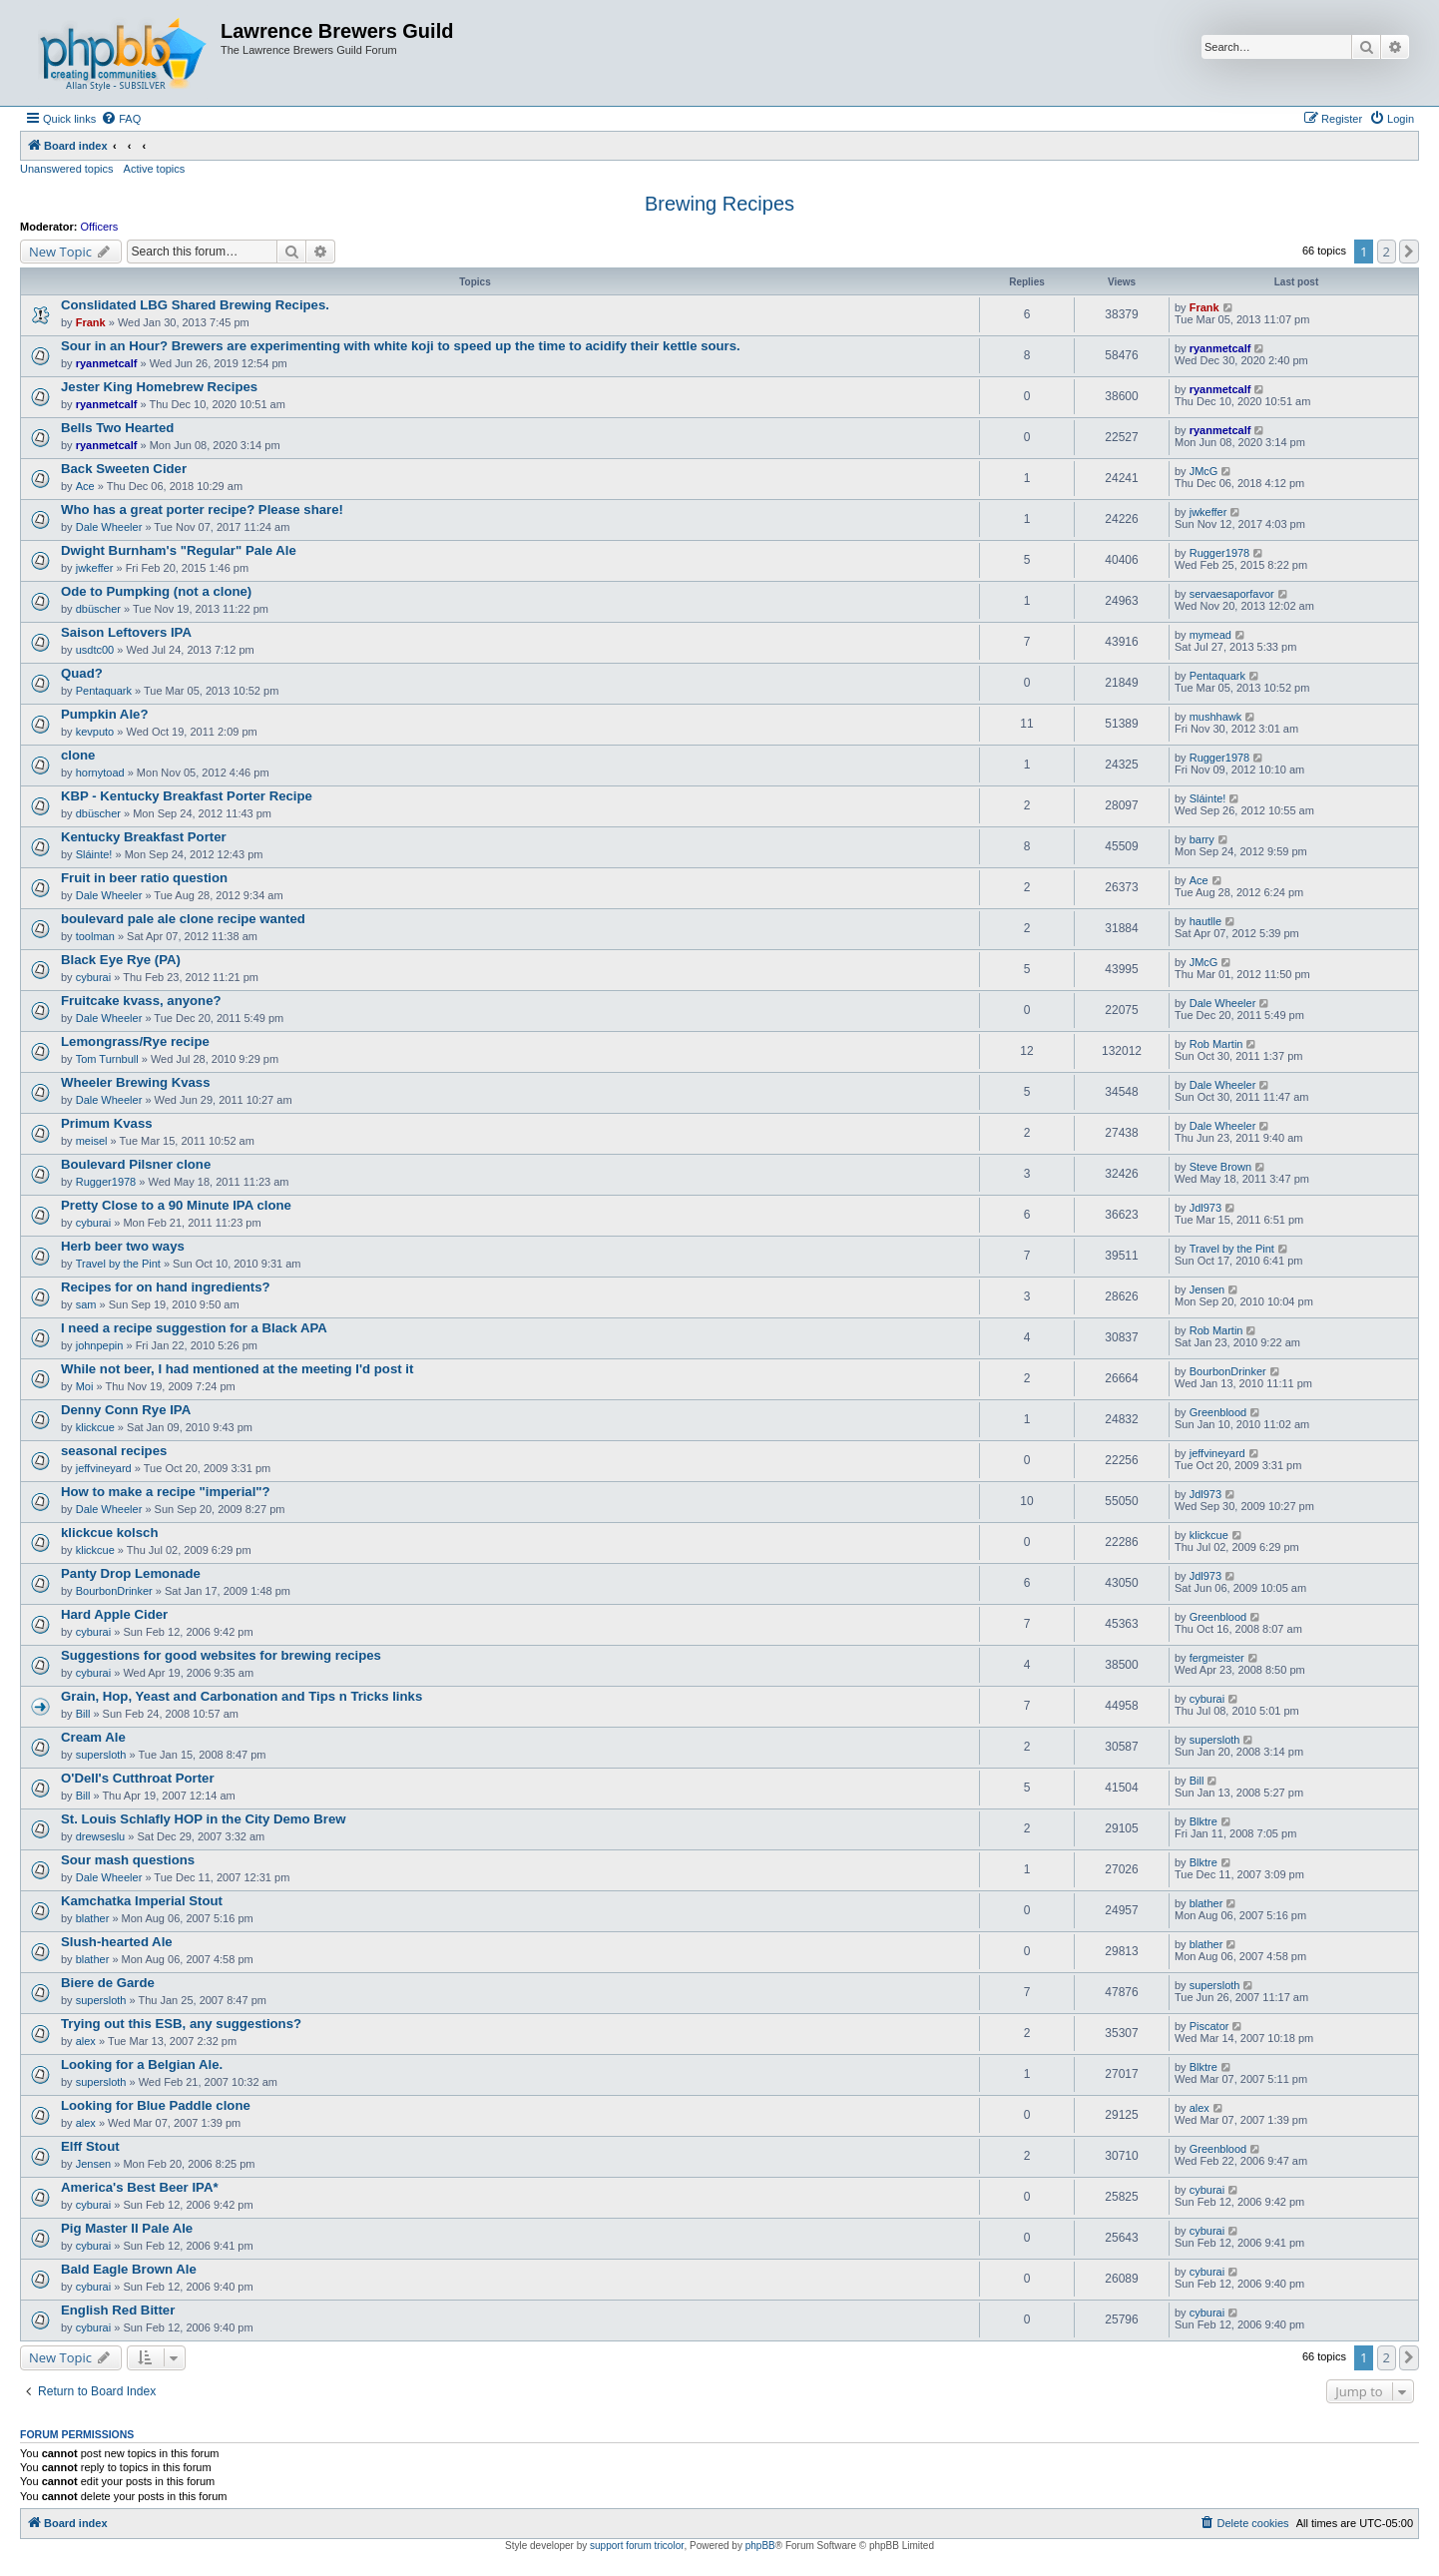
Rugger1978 (1220, 553)
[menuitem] (121, 119)
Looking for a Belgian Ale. (142, 2064)
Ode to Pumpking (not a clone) (156, 591)
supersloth (101, 1755)
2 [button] (1386, 251)
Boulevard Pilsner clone (136, 1164)
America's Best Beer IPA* (140, 2187)
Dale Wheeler (109, 527)
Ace (85, 486)
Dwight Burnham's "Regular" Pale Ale (178, 550)
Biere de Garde (108, 1982)
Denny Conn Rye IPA (126, 1409)
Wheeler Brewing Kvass (136, 1082)
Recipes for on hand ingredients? (165, 1287)
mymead (1210, 635)
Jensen (1207, 1289)
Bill (83, 1714)
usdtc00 (95, 650)
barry (1202, 839)
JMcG (1204, 471)
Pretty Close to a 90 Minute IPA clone (176, 1205)
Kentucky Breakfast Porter (144, 836)
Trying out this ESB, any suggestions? (181, 2023)
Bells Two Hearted (117, 427)
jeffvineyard (104, 1468)
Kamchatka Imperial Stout (142, 1900)
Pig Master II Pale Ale (127, 2228)
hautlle (1205, 921)
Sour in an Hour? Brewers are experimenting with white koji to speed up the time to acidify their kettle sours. (400, 345)
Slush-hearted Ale (117, 1941)
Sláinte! (1208, 798)
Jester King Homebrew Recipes (159, 386)
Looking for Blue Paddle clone (155, 2105)
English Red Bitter (118, 2310)
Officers (100, 227)
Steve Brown (1220, 1167)
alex (86, 2041)
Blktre (1203, 1821)
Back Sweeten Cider (124, 468)
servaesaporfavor (1232, 594)
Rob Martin (1216, 1044)
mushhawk (1216, 717)
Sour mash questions (128, 1859)
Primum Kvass (107, 1123)
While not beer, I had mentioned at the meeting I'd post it (237, 1368)
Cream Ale (93, 1737)
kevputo (95, 732)
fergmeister (1217, 1658)
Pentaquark (104, 691)
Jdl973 (1205, 1208)
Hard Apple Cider (114, 1614)
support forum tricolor (637, 2545)
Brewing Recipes (719, 204)
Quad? (82, 673)
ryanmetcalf (107, 363)
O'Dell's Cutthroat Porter (138, 1778)
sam (86, 1304)
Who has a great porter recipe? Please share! (202, 509)
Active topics (155, 169)
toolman (95, 936)
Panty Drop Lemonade (131, 1573)
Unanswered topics (67, 169)
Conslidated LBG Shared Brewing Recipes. (195, 304)
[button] (1409, 251)
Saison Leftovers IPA (126, 632)
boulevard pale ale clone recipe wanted (183, 918)
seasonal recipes (114, 1450)
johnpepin (100, 1345)
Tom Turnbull (107, 1059)
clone (78, 755)
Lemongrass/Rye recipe (135, 1041)
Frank (91, 322)
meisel (92, 1141)
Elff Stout (90, 2146)
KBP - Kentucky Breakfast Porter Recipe (186, 795)
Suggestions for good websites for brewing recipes (221, 1655)
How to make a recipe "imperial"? (165, 1491)
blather (93, 1918)
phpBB (760, 2545)
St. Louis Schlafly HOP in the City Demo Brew (203, 1818)
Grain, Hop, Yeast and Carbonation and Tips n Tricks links (241, 1696)
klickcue (95, 1427)
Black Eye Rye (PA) (121, 959)
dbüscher (98, 609)
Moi (85, 1386)
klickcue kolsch (110, 1532)
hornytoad (100, 772)
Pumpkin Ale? (104, 714)
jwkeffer (1208, 512)
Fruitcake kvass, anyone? (141, 1000)
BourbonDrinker (1228, 1371)
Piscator (1209, 2026)
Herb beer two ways (123, 1246)
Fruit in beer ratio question (144, 877)
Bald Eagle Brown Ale (129, 2269)
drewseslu (101, 1836)
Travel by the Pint (118, 1264)
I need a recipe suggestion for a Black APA (194, 1327)
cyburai (93, 977)
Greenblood (1218, 1412)
